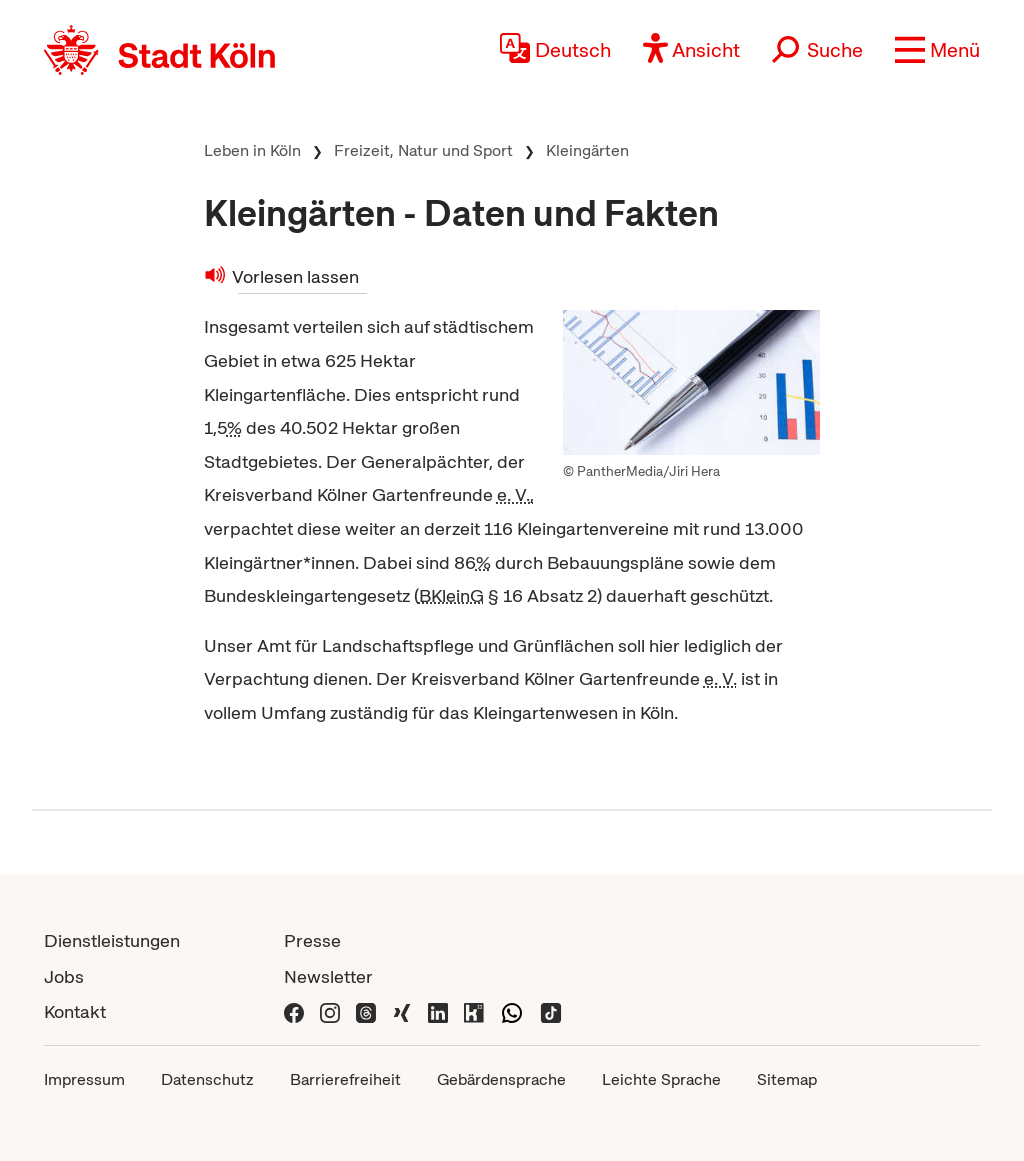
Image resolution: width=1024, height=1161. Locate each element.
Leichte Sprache (661, 1079)
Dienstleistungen (112, 940)
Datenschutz (207, 1079)
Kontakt (75, 1011)
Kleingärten (587, 150)
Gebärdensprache (501, 1079)
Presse (312, 940)
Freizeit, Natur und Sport (423, 150)
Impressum (84, 1079)
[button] (937, 50)
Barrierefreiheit (345, 1079)
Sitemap (787, 1079)
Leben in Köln (252, 150)
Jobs (64, 976)
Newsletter (328, 976)
